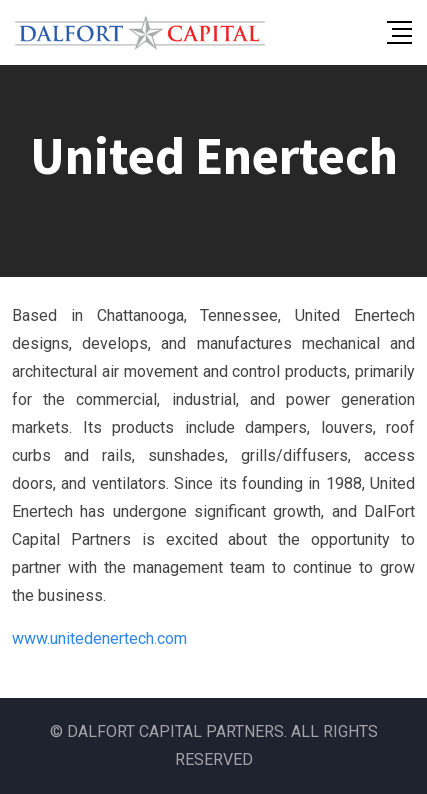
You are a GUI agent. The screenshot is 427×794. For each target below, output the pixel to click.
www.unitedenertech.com (99, 638)
